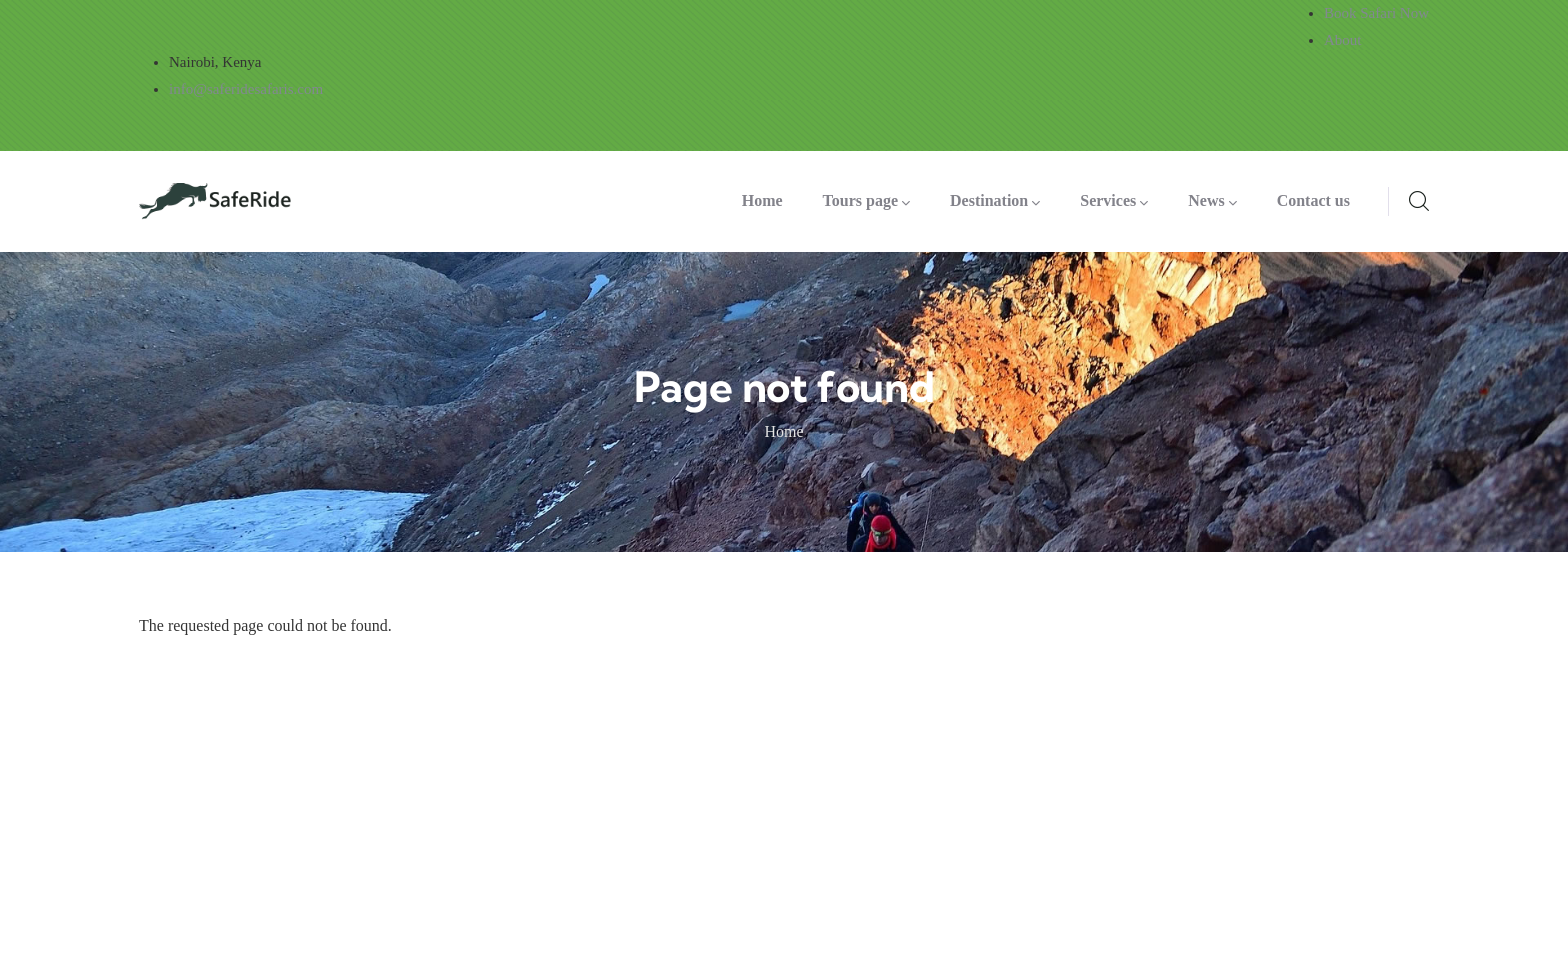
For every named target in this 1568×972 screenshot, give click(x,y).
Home (783, 431)
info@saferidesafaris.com (246, 89)
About (1343, 40)
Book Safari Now (1376, 13)
